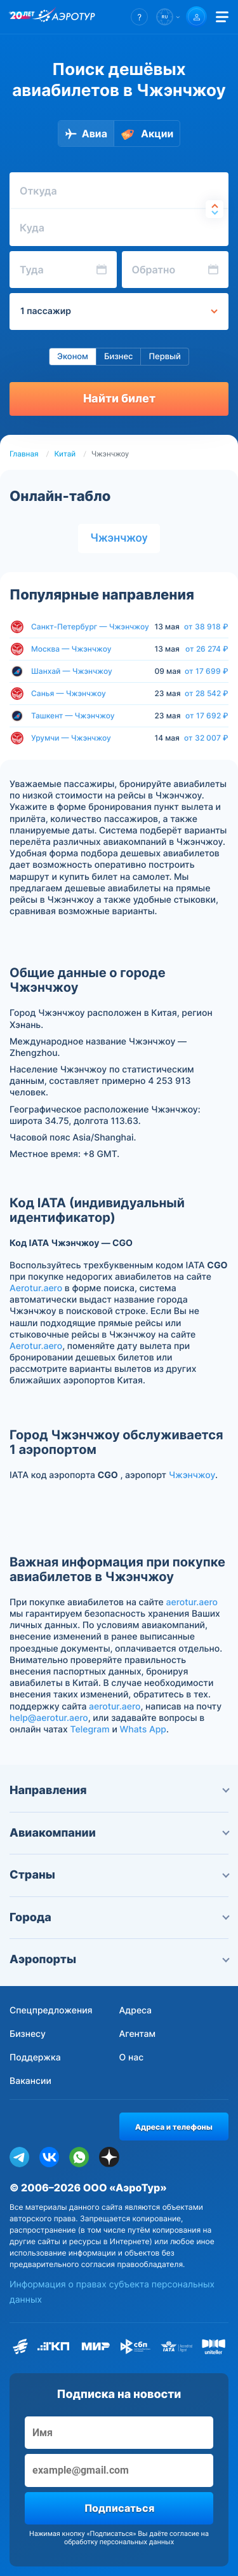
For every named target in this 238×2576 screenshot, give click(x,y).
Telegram (89, 1729)
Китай (65, 453)
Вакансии (30, 2081)
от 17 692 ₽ (206, 715)
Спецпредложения (51, 2010)
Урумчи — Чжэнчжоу (71, 738)
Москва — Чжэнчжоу (71, 649)
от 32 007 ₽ (206, 738)
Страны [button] (119, 1875)
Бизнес (118, 357)
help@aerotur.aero (49, 1718)
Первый (164, 357)
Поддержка (35, 2057)
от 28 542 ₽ (206, 693)
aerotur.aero (192, 1602)
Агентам (137, 2034)
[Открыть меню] (222, 16)
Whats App (143, 1729)
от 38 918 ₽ (206, 626)
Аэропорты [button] (119, 1959)
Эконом (72, 357)
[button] (139, 16)
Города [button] (119, 1917)
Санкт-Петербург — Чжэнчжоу (90, 626)
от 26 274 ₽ (206, 649)
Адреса (135, 2010)
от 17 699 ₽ (206, 671)
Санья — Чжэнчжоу (68, 693)
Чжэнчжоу (119, 538)
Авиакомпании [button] (119, 1833)
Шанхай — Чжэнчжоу (71, 671)
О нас (131, 2057)
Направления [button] (119, 1790)
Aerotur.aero (36, 1288)
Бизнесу (28, 2034)
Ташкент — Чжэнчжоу (73, 715)
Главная (24, 453)
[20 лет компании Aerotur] (22, 17)
